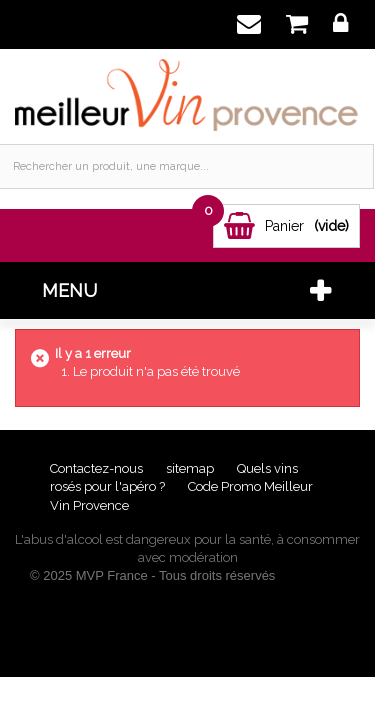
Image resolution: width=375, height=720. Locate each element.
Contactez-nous (98, 468)
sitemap (191, 468)
